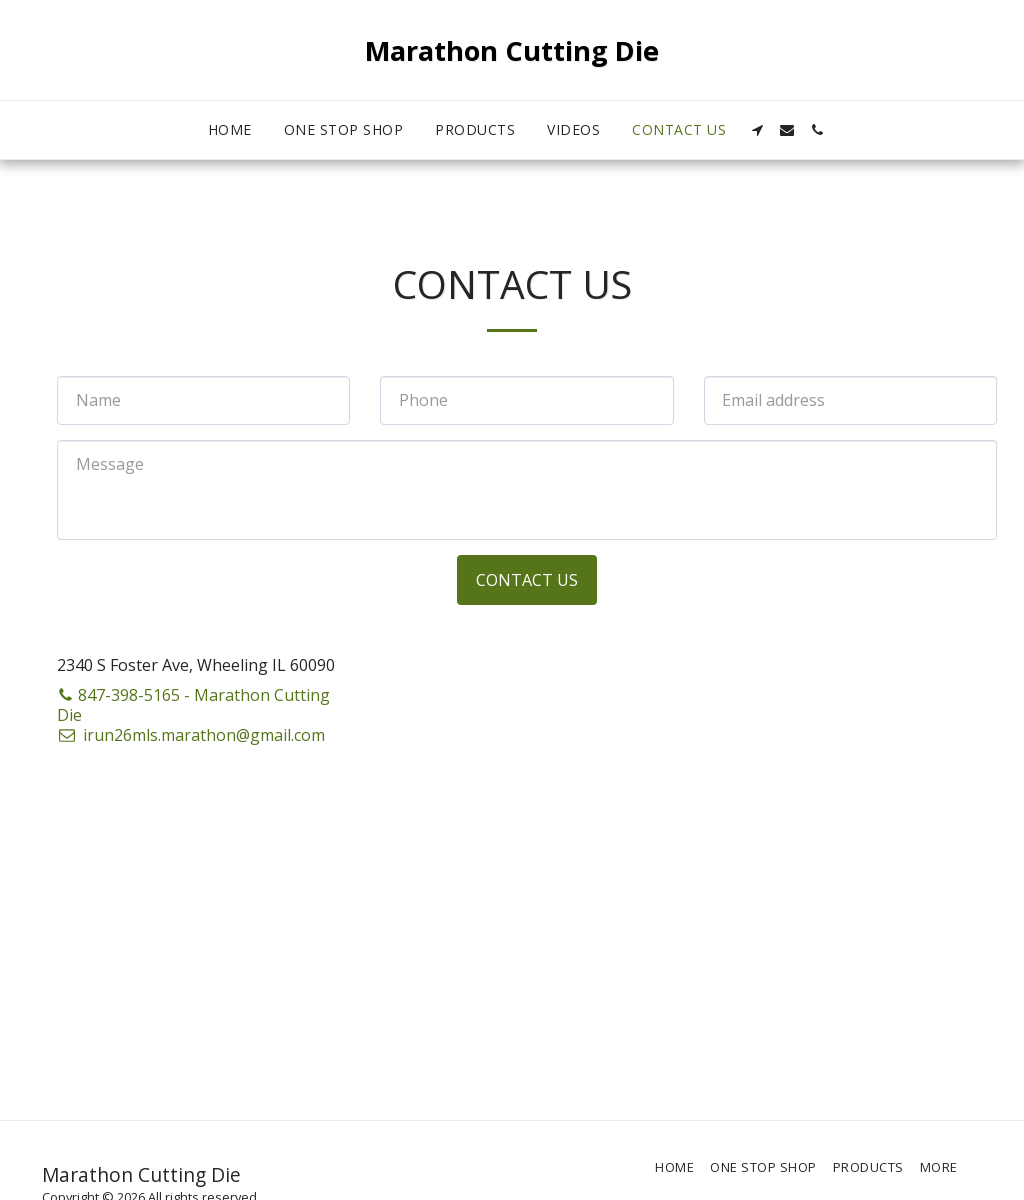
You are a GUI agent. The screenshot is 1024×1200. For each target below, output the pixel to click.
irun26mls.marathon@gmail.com (191, 735)
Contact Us (527, 580)
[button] (757, 130)
